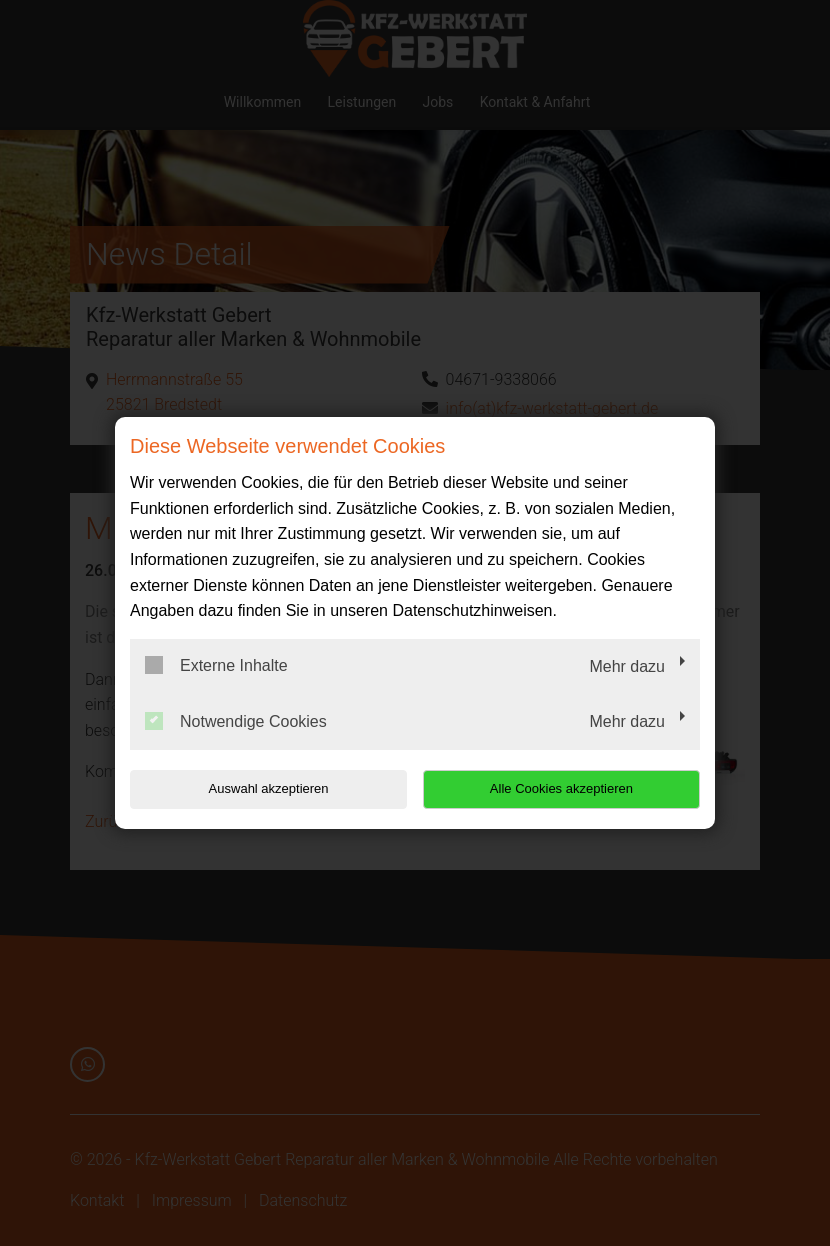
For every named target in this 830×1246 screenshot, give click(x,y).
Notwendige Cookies (236, 721)
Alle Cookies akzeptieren (571, 788)
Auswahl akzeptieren (258, 788)
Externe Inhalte (216, 665)
